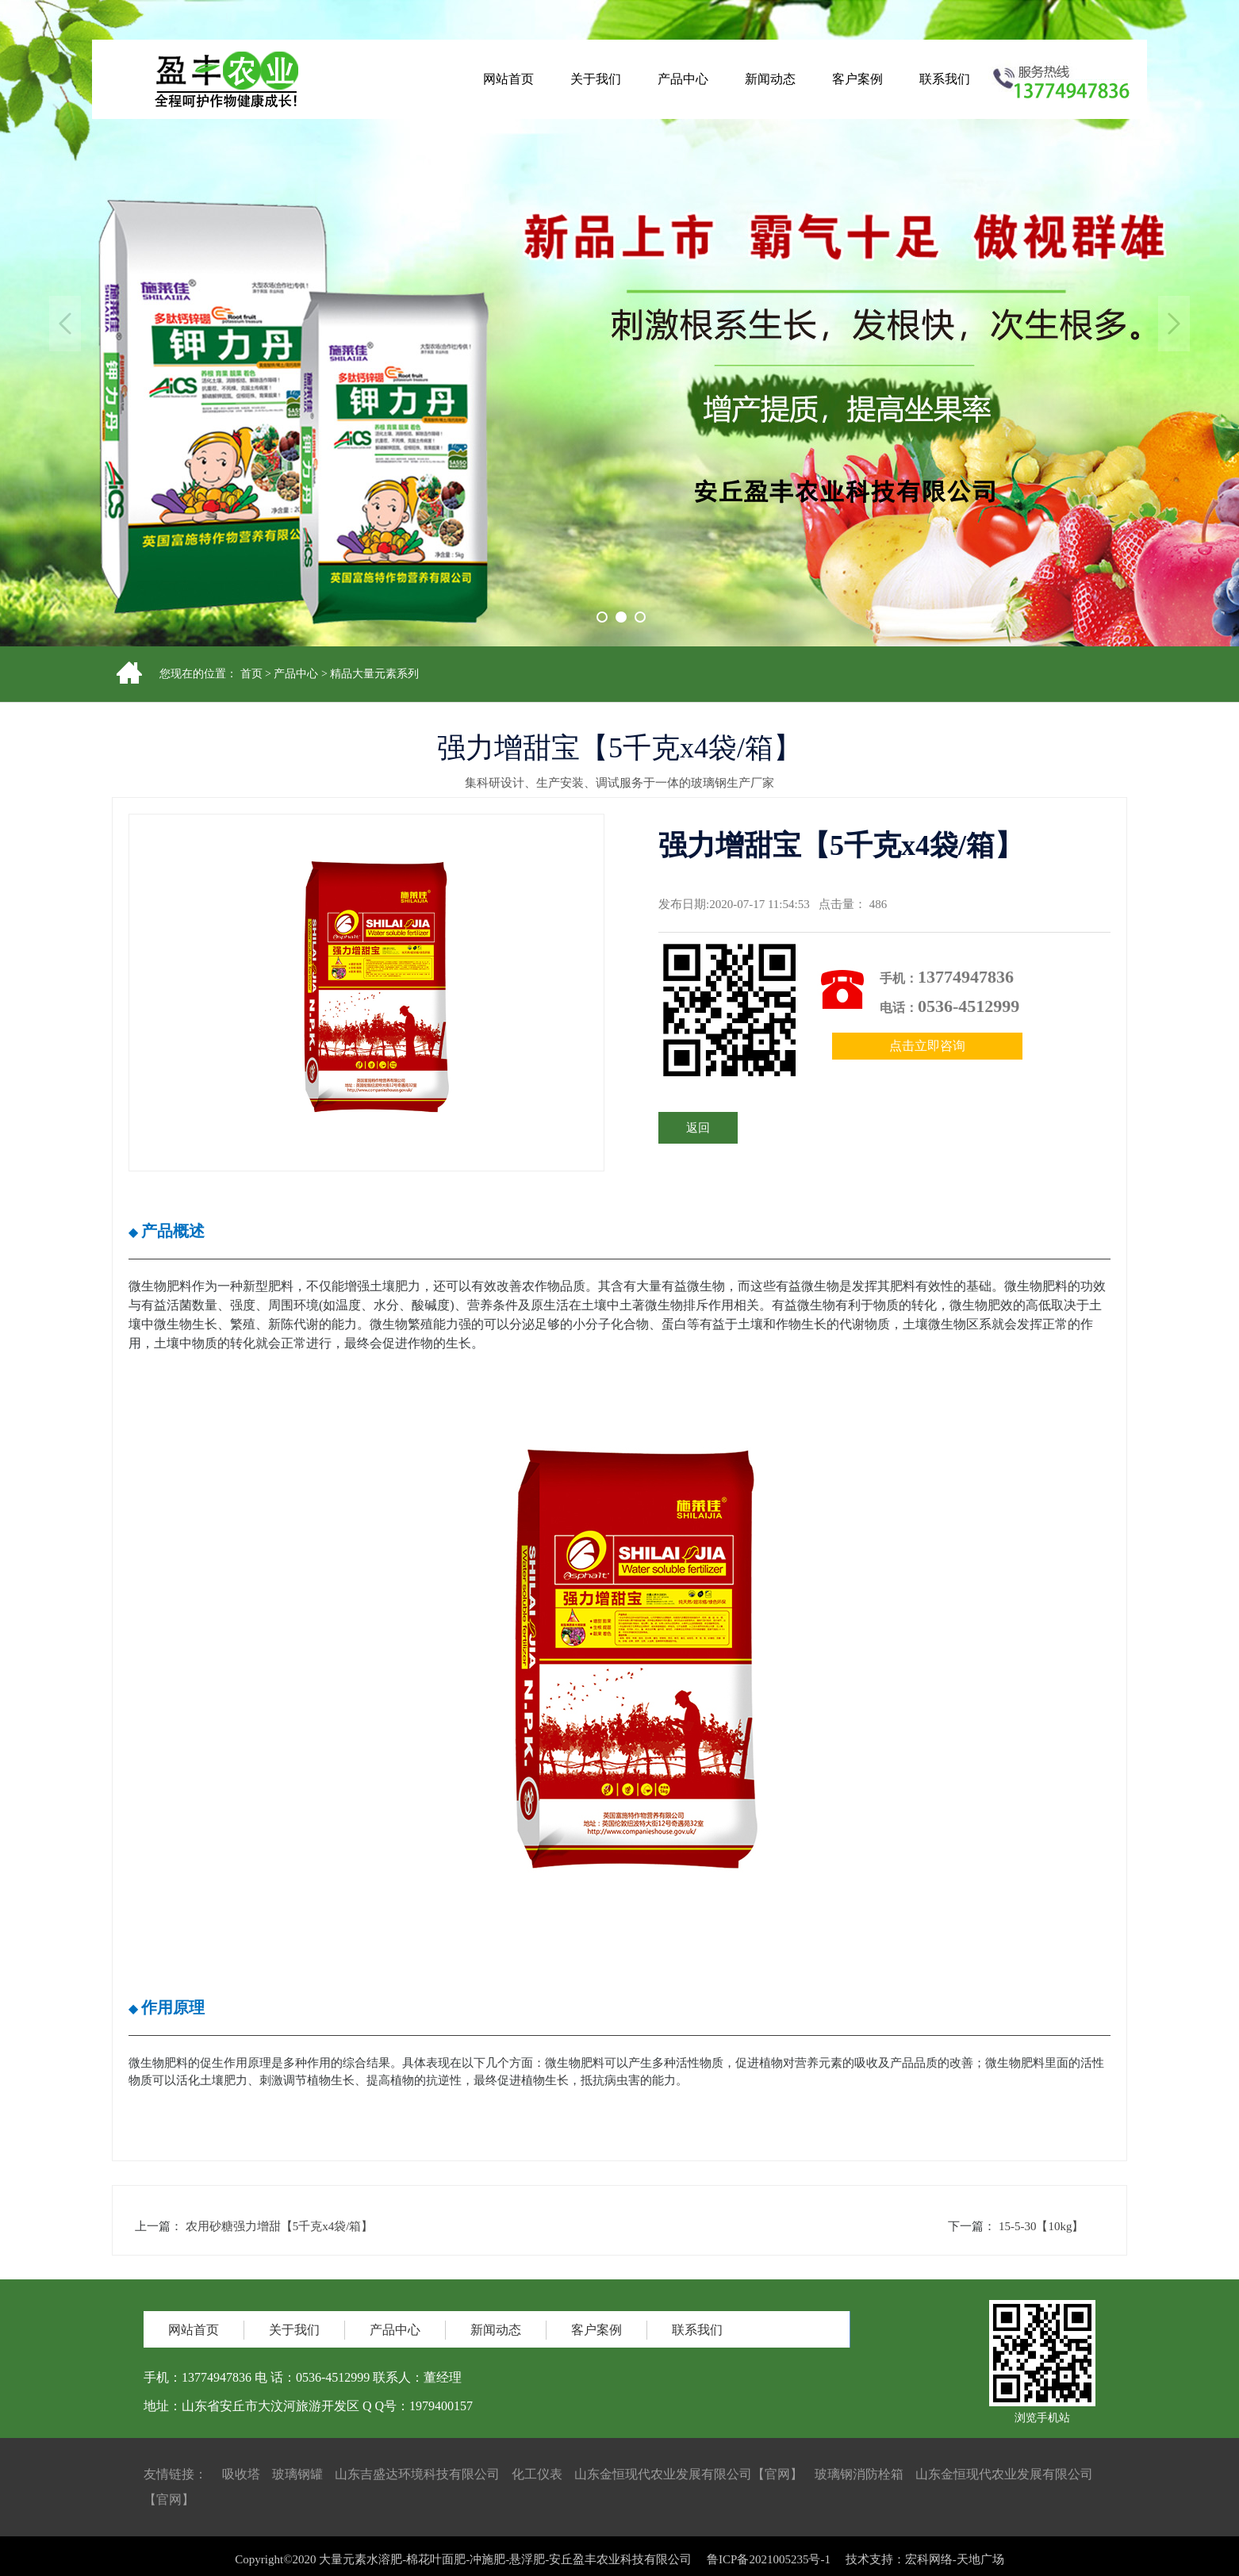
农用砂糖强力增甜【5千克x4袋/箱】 (280, 2226)
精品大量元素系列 (374, 674)
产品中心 (296, 674)
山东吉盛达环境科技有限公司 (417, 2474)
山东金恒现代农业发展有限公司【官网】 (688, 2474)
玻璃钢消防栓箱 (859, 2474)
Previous (65, 323)
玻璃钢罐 (297, 2474)
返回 (698, 1127)
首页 (251, 674)
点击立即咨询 (927, 1045)
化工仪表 (537, 2474)
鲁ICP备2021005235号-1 (768, 2569)
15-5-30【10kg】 (1041, 2226)
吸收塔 (241, 2474)
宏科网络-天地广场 (954, 2569)
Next (1174, 323)
